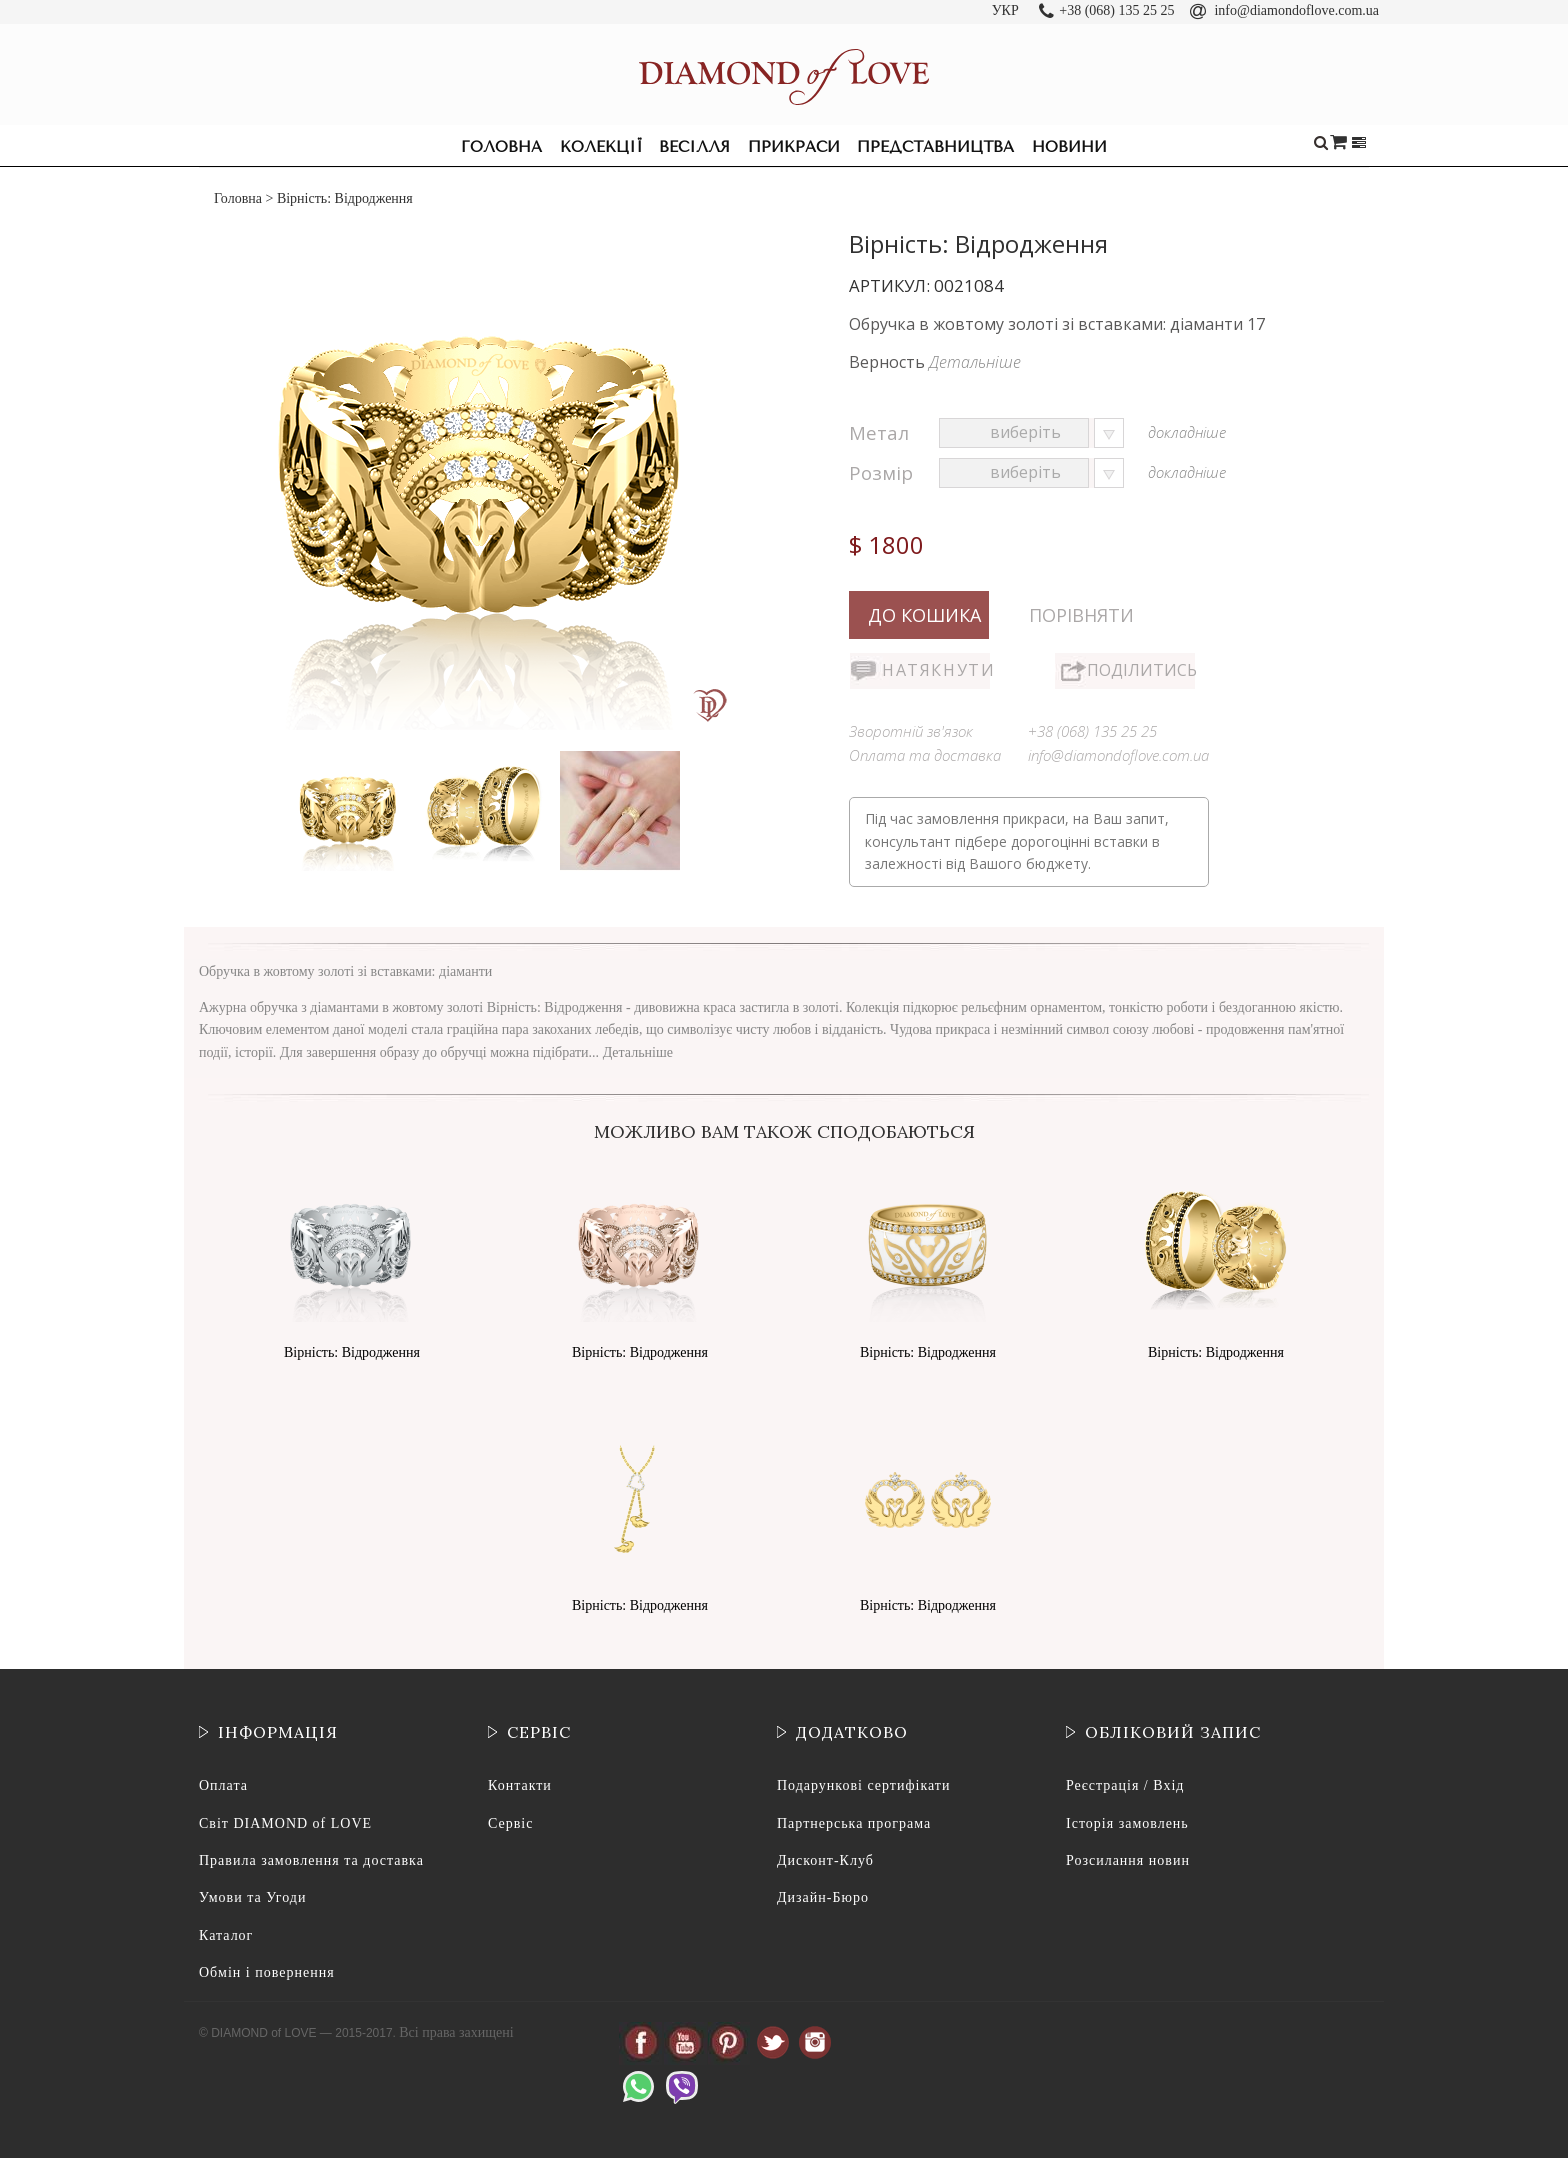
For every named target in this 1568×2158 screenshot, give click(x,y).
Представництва (935, 147)
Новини (1069, 147)
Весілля (694, 147)
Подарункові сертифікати (863, 1785)
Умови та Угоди (252, 1897)
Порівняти (1081, 615)
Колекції (601, 147)
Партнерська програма (854, 1823)
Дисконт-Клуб (825, 1860)
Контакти (520, 1785)
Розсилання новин (1128, 1860)
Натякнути (936, 670)
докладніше (1187, 432)
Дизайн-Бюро (823, 1897)
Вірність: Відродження (352, 1352)
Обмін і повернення (267, 1972)
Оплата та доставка (925, 755)
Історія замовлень (1127, 1823)
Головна (501, 147)
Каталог (226, 1935)
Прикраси (794, 147)
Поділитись (1141, 670)
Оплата (223, 1785)
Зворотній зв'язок (911, 731)
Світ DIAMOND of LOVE (285, 1823)
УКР (1005, 10)
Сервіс (510, 1823)
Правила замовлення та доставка (311, 1860)
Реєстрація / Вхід (1125, 1785)
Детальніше (975, 362)
